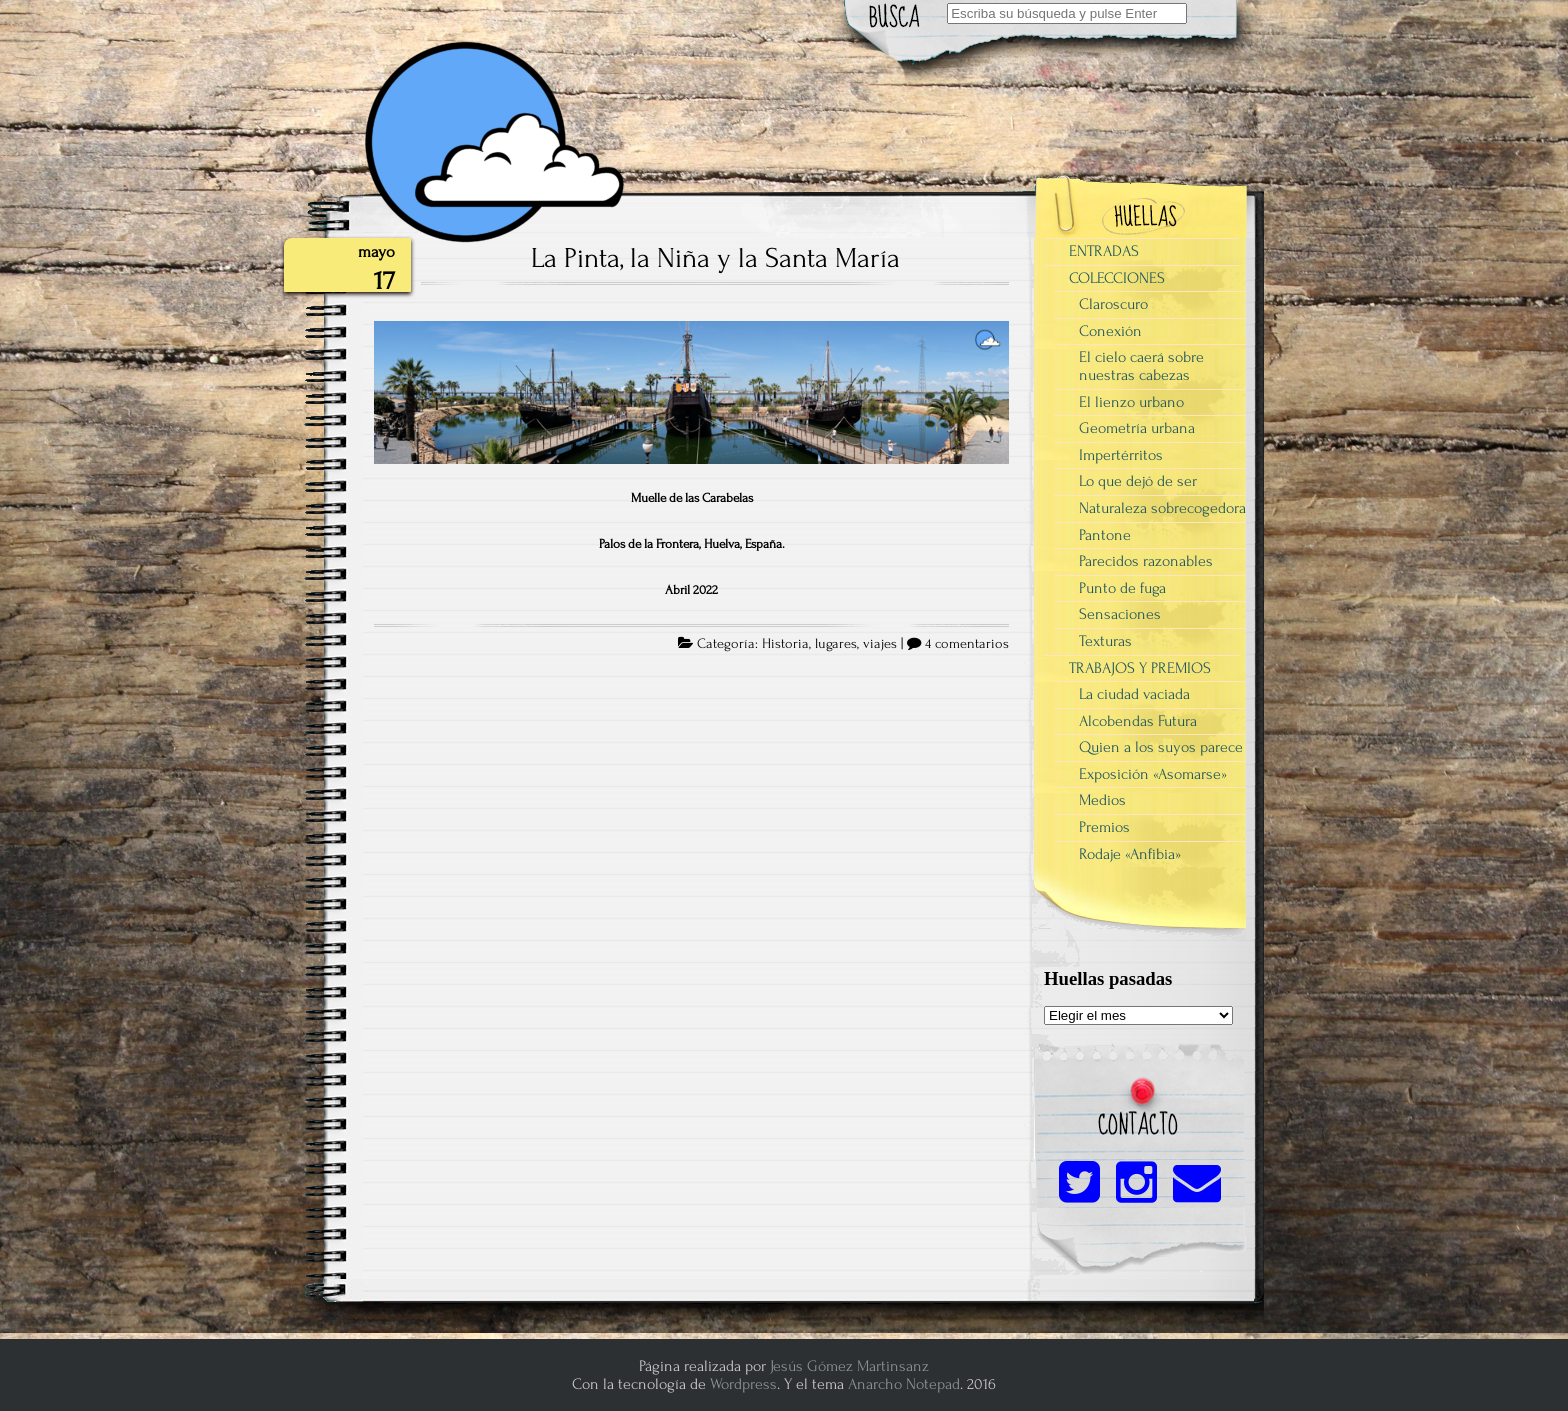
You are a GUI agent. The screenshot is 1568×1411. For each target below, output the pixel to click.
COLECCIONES (1117, 278)
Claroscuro (1113, 304)
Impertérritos (1121, 455)
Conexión (1110, 331)
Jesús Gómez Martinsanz (849, 1366)
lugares (836, 644)
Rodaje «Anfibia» (1130, 854)
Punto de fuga (1122, 588)
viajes (880, 644)
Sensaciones (1120, 614)
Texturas (1105, 641)
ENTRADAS (1104, 251)
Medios (1102, 800)
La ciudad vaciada (1134, 694)
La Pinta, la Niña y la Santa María (715, 258)
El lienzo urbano (1131, 402)
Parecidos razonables (1146, 561)
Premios (1104, 827)
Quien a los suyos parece (1161, 747)
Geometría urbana (1137, 428)
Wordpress (743, 1384)
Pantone (1105, 535)
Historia (785, 644)
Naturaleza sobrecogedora (1162, 508)
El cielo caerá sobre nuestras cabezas (1141, 366)
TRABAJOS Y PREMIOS (1140, 668)
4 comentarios (967, 644)
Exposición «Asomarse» (1153, 774)
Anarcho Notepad (904, 1384)
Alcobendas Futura (1138, 721)
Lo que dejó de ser (1138, 481)
